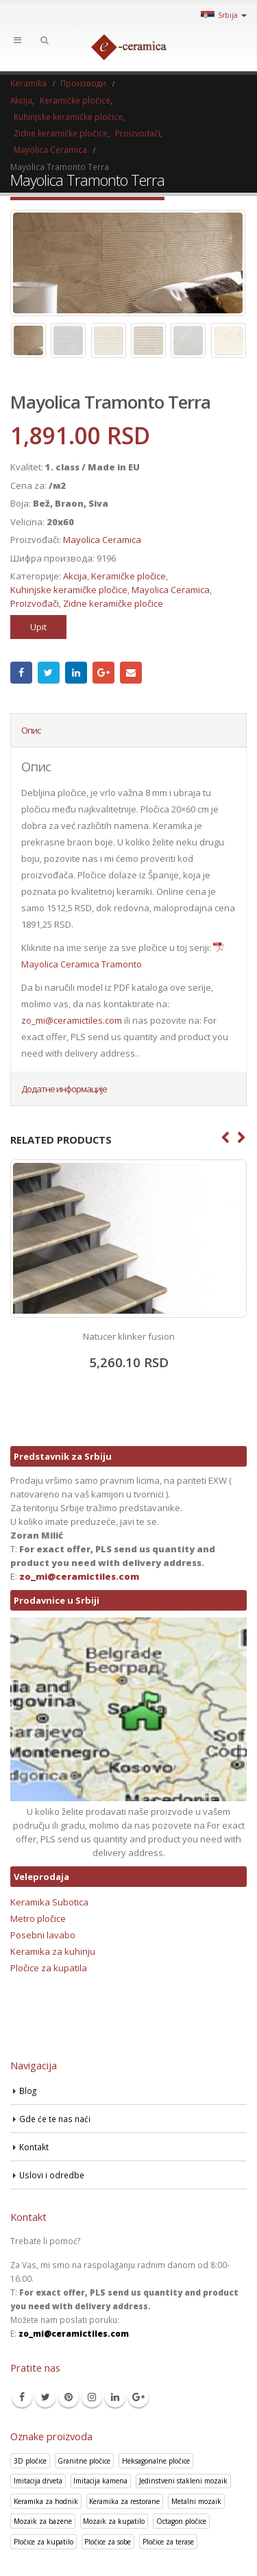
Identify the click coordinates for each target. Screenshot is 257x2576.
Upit (38, 627)
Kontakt (34, 2146)
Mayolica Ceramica (102, 539)
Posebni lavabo (42, 1935)
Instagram (92, 2397)
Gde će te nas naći (54, 2118)
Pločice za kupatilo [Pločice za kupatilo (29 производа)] (43, 2542)
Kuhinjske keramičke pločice (68, 589)
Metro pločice (38, 1918)
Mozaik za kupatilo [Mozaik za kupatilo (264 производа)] (114, 2521)
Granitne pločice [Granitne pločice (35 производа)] (84, 2461)
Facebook (21, 673)
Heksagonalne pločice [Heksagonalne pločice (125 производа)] (156, 2461)
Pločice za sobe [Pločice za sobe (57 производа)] (107, 2542)
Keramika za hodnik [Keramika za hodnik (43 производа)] (46, 2501)
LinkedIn (76, 673)
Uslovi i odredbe (51, 2174)
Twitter (49, 673)
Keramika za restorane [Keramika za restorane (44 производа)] (124, 2501)
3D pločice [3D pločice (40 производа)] (30, 2461)
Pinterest (68, 2397)
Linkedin (115, 2397)
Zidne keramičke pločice (113, 603)
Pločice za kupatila (48, 1968)
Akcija (75, 576)
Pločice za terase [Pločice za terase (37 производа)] (168, 2542)
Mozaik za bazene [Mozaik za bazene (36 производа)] (43, 2521)
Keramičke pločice (128, 576)
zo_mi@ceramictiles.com (71, 1020)
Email (131, 673)
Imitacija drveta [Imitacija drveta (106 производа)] (38, 2480)
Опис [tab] (30, 730)
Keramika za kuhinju (52, 1951)
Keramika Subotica (49, 1902)
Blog (27, 2090)
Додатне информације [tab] (64, 1089)
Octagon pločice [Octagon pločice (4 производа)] (181, 2521)
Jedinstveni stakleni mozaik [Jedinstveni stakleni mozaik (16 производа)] (183, 2480)
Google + (103, 673)
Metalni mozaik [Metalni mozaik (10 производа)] (196, 2501)
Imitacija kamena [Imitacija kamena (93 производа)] (100, 2480)
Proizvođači (34, 603)
